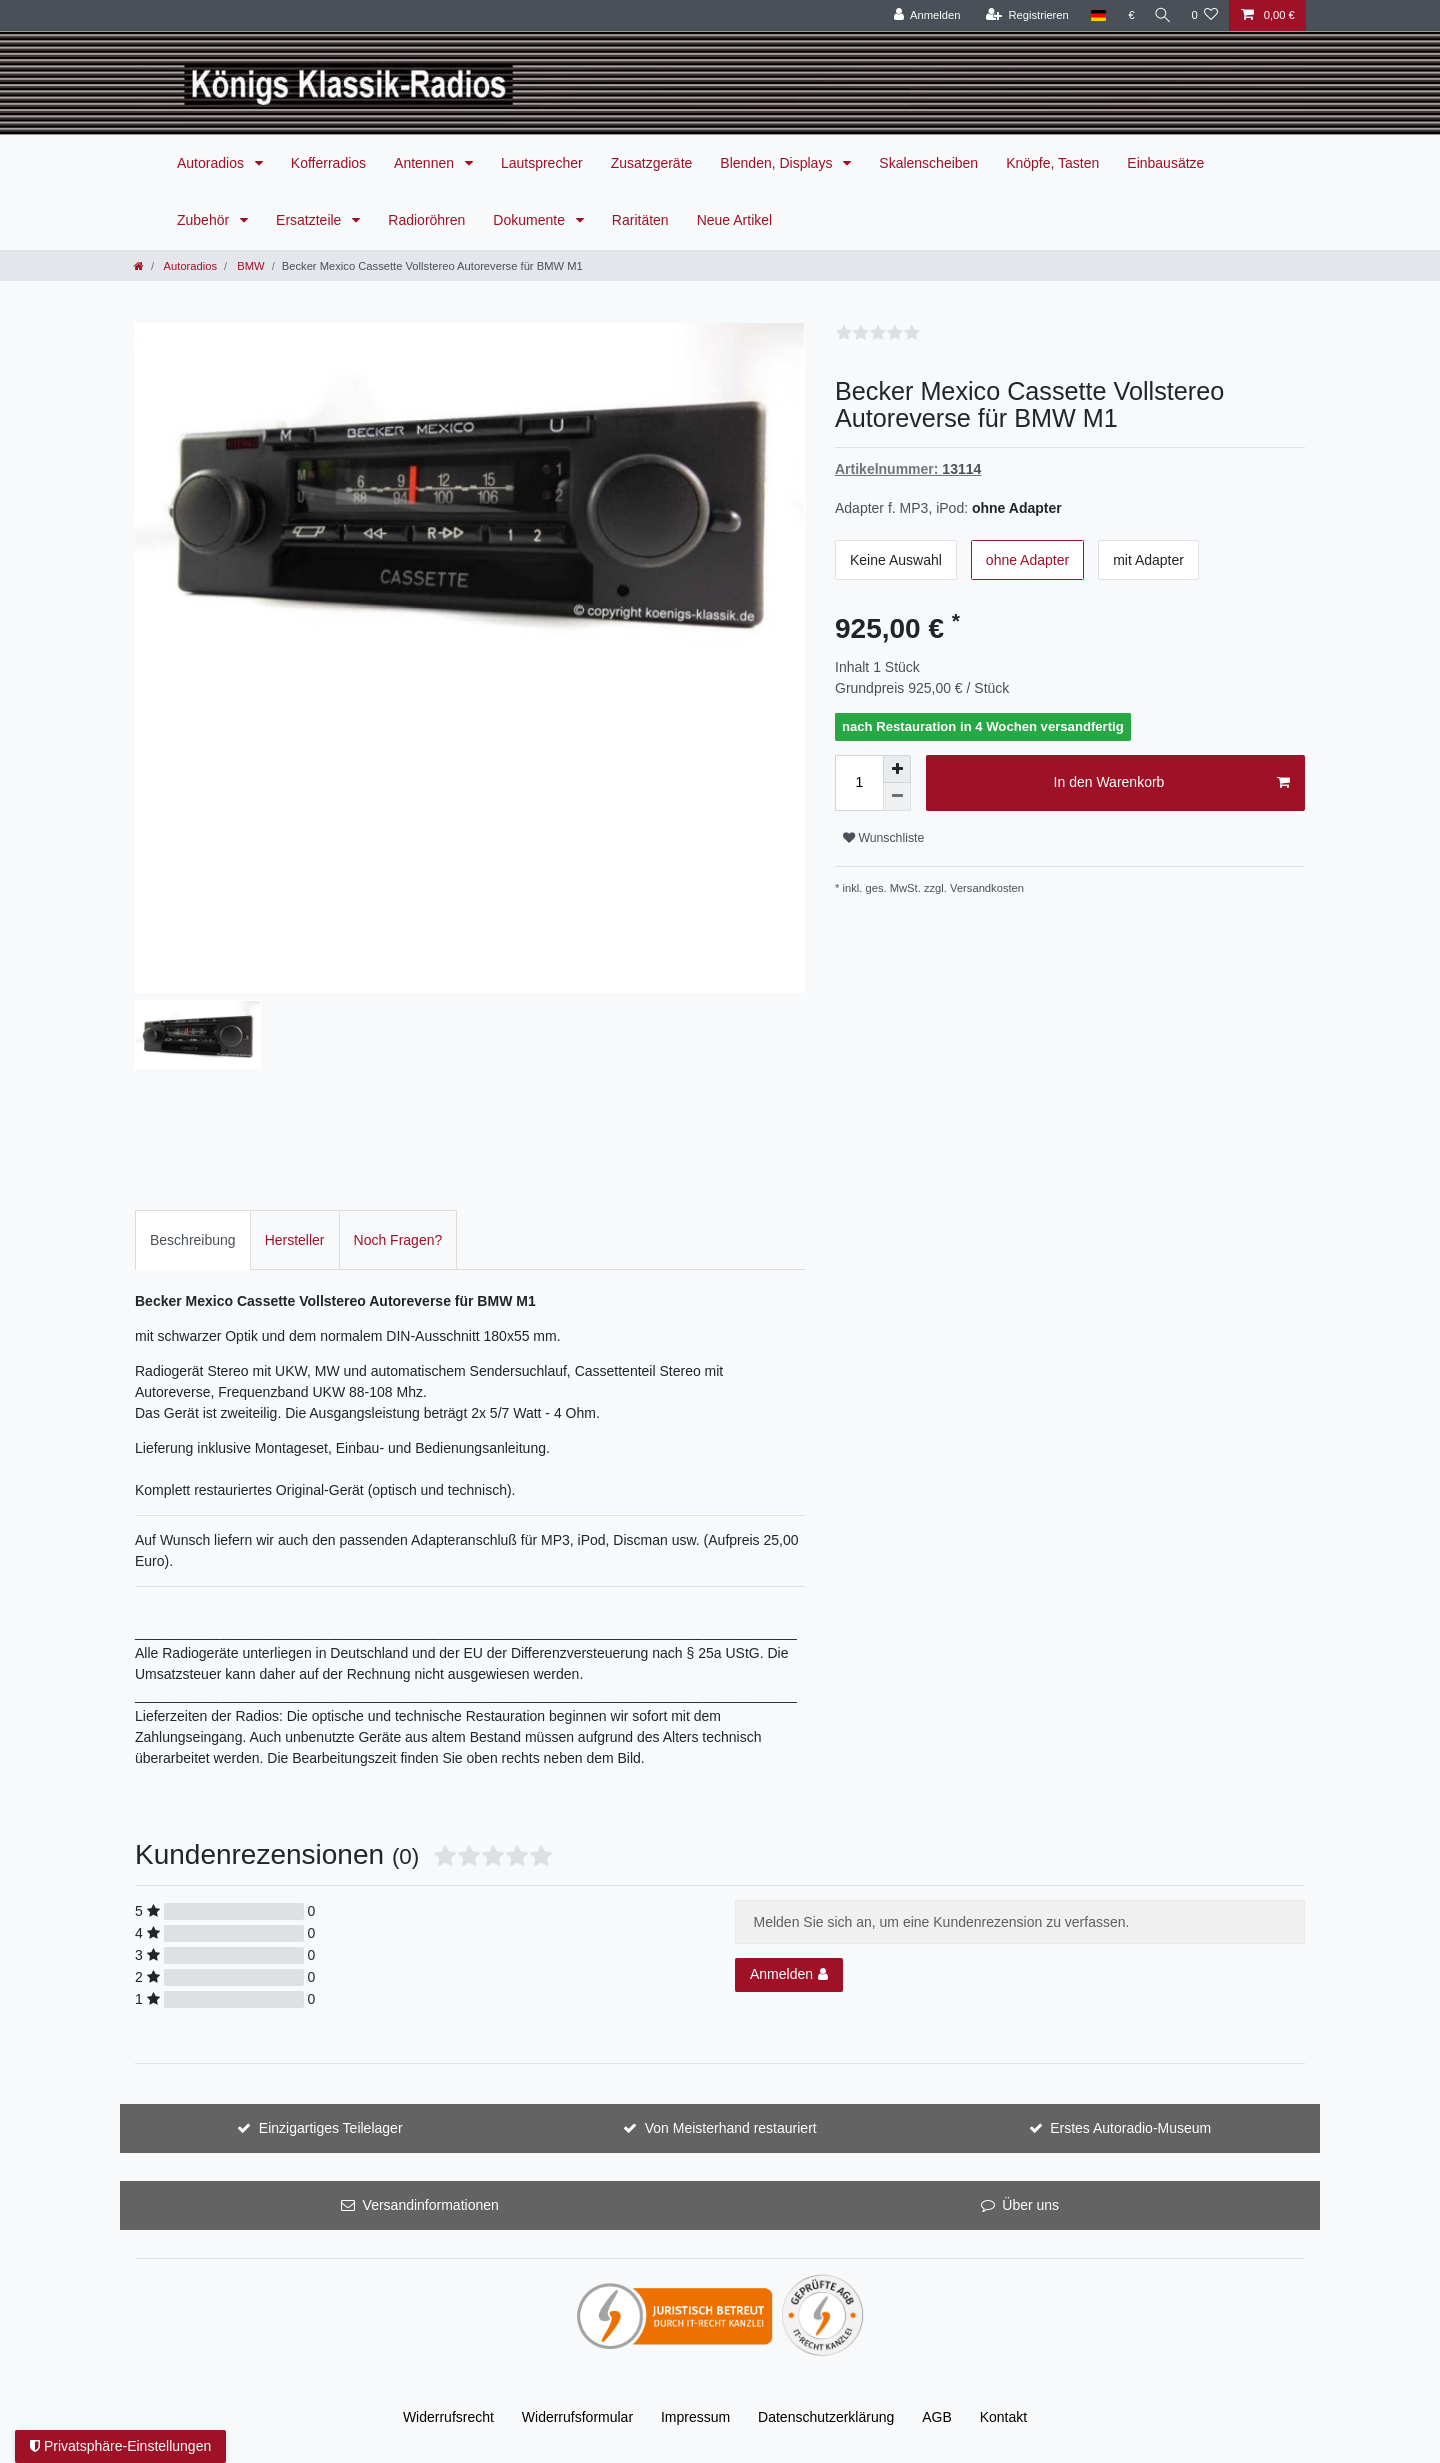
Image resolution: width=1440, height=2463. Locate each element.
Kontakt (1003, 2417)
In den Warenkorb (1172, 783)
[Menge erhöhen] (897, 769)
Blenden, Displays (778, 163)
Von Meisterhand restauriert (731, 2128)
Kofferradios (328, 163)
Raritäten (640, 220)
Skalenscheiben (928, 163)
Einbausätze (1165, 163)
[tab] (193, 1239)
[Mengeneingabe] (859, 783)
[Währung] (1126, 15)
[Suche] (1160, 15)
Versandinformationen (431, 2205)
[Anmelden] (921, 15)
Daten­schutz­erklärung (826, 2417)
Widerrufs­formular (577, 2417)
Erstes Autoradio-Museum (1130, 2128)
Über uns (1030, 2205)
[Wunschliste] (1204, 15)
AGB (937, 2417)
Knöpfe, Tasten (1052, 163)
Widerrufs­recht (448, 2417)
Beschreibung (193, 1240)
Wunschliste (883, 838)
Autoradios (212, 163)
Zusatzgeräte (652, 163)
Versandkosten (987, 888)
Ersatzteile (310, 220)
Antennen (426, 163)
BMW (249, 266)
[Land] (1092, 15)
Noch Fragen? (398, 1240)
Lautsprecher (542, 163)
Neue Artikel (734, 220)
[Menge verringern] (897, 797)
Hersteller (295, 1240)
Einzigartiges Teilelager (331, 2128)
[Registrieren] (1021, 15)
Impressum (695, 2417)
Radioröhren (426, 220)
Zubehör (205, 220)
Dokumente (530, 220)
